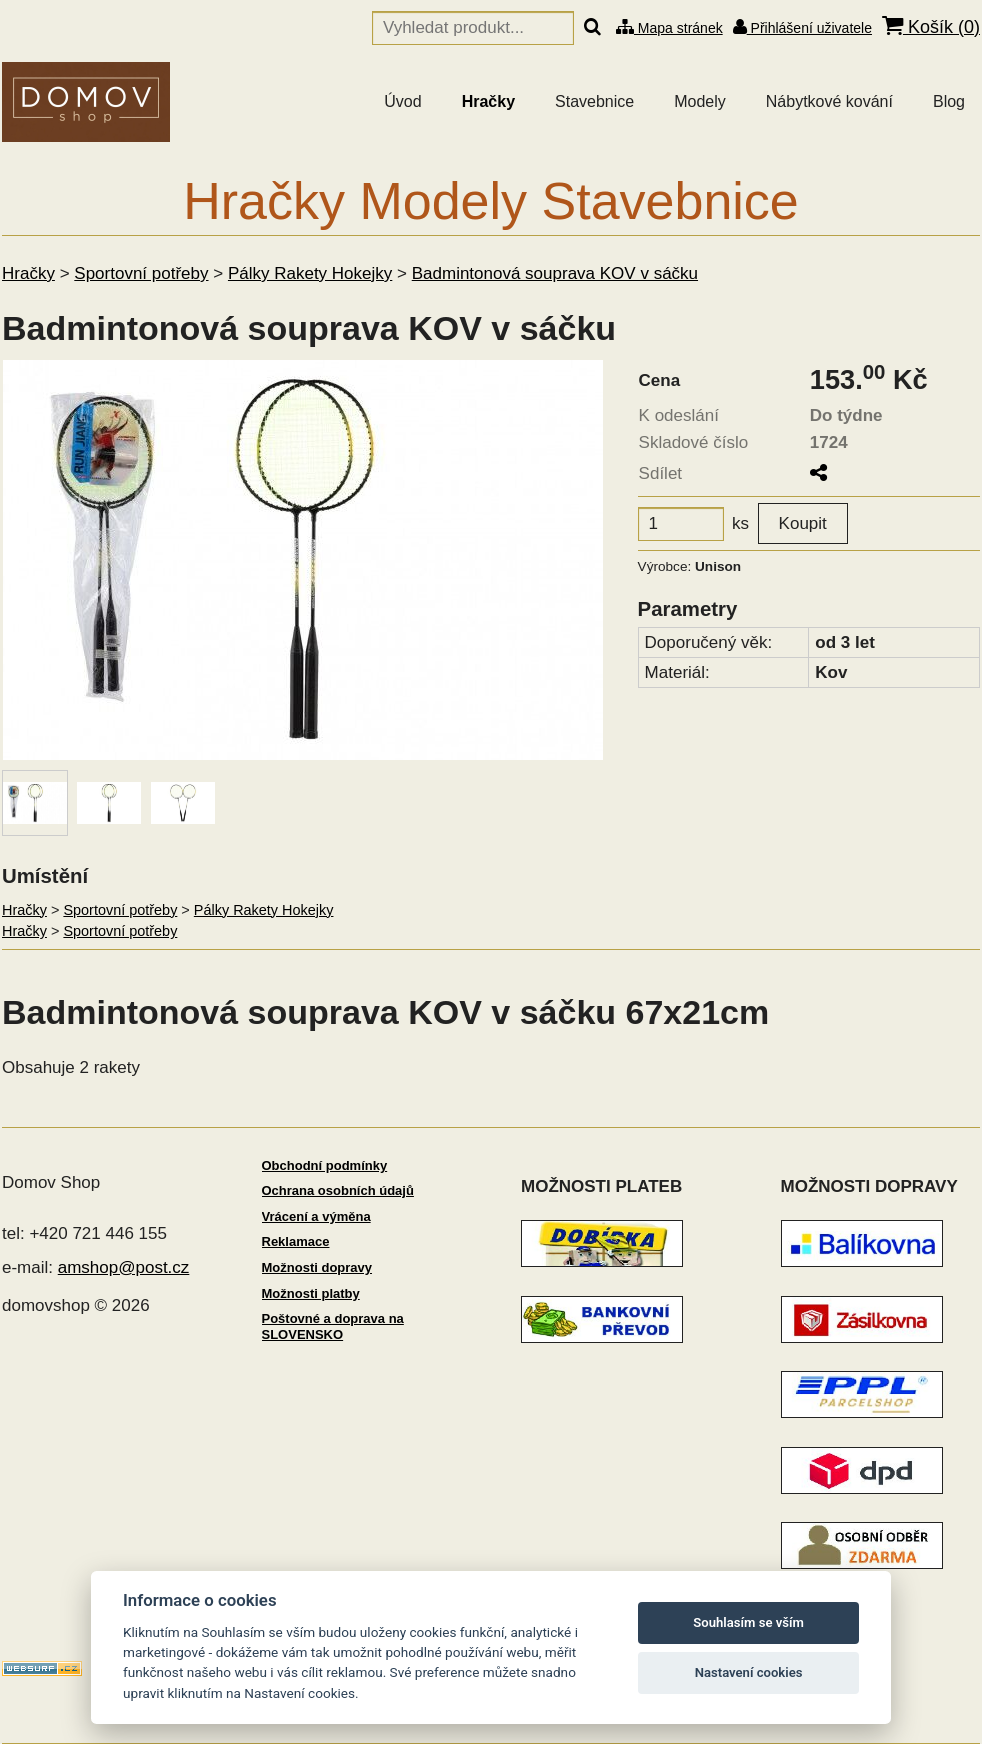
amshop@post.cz (124, 1267)
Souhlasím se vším (748, 1622)
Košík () (931, 26)
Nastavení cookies (749, 1672)
